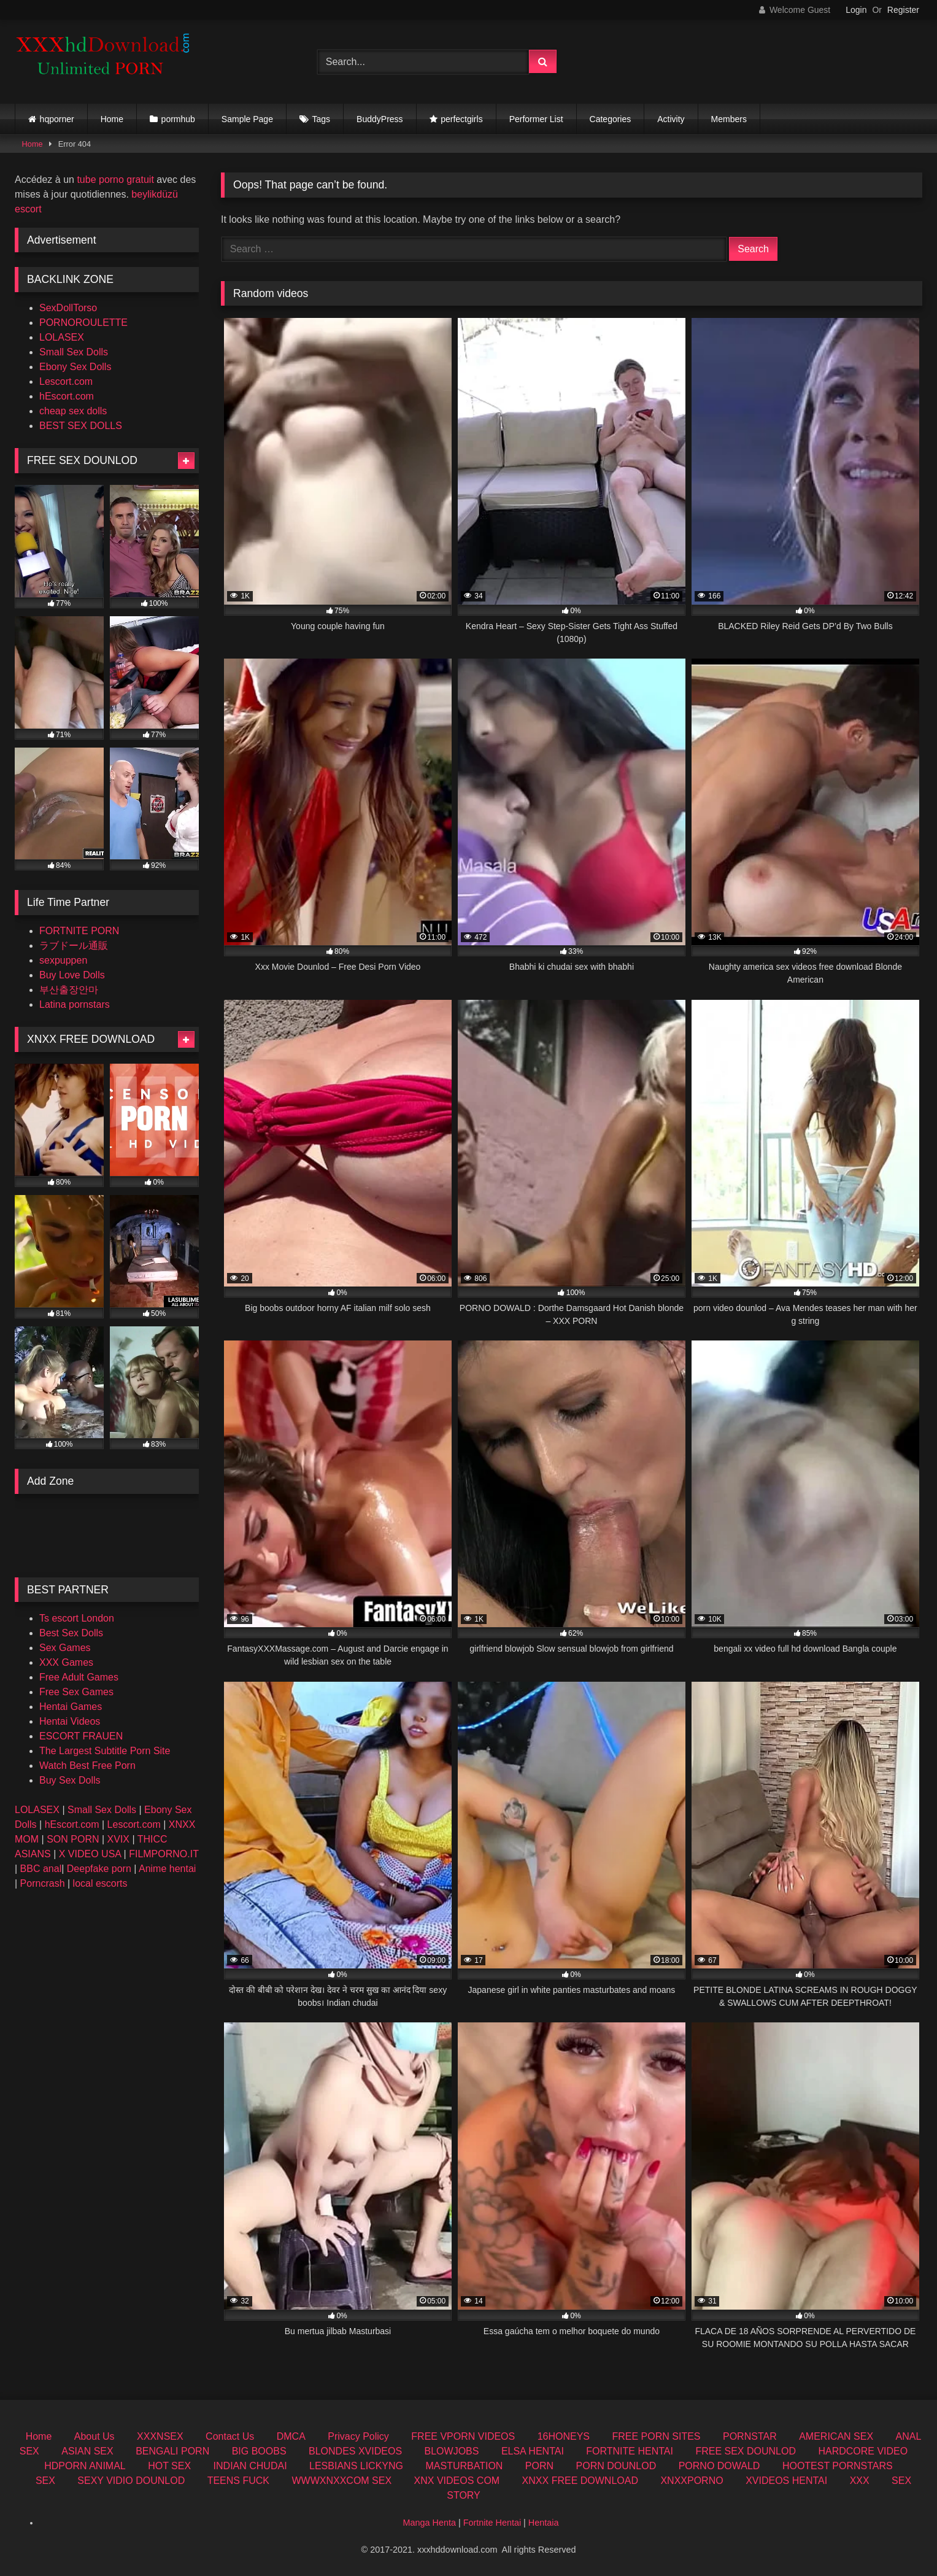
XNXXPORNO (691, 2480)
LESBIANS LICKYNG (356, 2466)
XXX (860, 2480)
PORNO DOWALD (719, 2466)
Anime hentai (167, 1868)
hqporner (57, 119)
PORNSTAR (750, 2436)
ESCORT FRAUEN (81, 1736)
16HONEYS (564, 2436)
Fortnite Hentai (492, 2523)
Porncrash (42, 1883)
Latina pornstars (74, 1004)
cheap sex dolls (73, 411)
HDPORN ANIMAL (84, 2466)
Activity (670, 119)
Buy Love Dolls (72, 975)
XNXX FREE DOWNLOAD (580, 2480)
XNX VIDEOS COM (457, 2480)
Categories (610, 119)
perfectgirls (461, 119)
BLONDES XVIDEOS (355, 2451)
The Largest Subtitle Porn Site (104, 1751)
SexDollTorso (68, 308)
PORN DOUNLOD (616, 2466)
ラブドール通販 (73, 945)
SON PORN (73, 1839)
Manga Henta (429, 2523)
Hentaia (543, 2523)
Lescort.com (66, 381)
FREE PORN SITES (656, 2436)
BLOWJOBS (452, 2451)
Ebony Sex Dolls (75, 367)
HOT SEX (169, 2466)
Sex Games (65, 1647)
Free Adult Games (78, 1677)
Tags (321, 119)
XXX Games (66, 1662)
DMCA (291, 2436)
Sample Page (247, 119)
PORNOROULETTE (83, 322)
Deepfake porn (99, 1868)
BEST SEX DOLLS (80, 425)
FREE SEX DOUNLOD (745, 2451)
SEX (45, 2480)
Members (729, 119)
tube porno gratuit (115, 179)
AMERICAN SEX (836, 2436)
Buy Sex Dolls (70, 1780)
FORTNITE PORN (79, 931)
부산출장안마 (68, 989)
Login (856, 10)
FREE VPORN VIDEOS (463, 2436)
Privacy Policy (358, 2436)
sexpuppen (63, 960)
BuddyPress (380, 119)
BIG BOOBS (259, 2451)
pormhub (178, 119)
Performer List (536, 119)
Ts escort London (76, 1618)
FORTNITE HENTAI (629, 2451)
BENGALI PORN (172, 2451)
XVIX (118, 1839)
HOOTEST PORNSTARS (837, 2466)
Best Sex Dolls (71, 1633)
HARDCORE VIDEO (863, 2451)
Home (112, 119)
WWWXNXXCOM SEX (341, 2480)
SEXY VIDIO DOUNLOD (131, 2480)
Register (903, 10)
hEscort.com (66, 396)
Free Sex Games (76, 1692)
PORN (539, 2466)
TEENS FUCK (238, 2480)
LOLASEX (61, 337)
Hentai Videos (69, 1721)
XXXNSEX (160, 2436)
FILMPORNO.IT (164, 1854)
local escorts (100, 1883)
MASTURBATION (464, 2466)
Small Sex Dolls (73, 352)
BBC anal (41, 1868)
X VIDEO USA (90, 1854)
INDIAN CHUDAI (250, 2466)
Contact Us (230, 2436)
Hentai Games (70, 1706)
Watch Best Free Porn (87, 1765)
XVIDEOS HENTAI (786, 2480)
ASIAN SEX (87, 2451)
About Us (94, 2436)
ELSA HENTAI (532, 2451)
